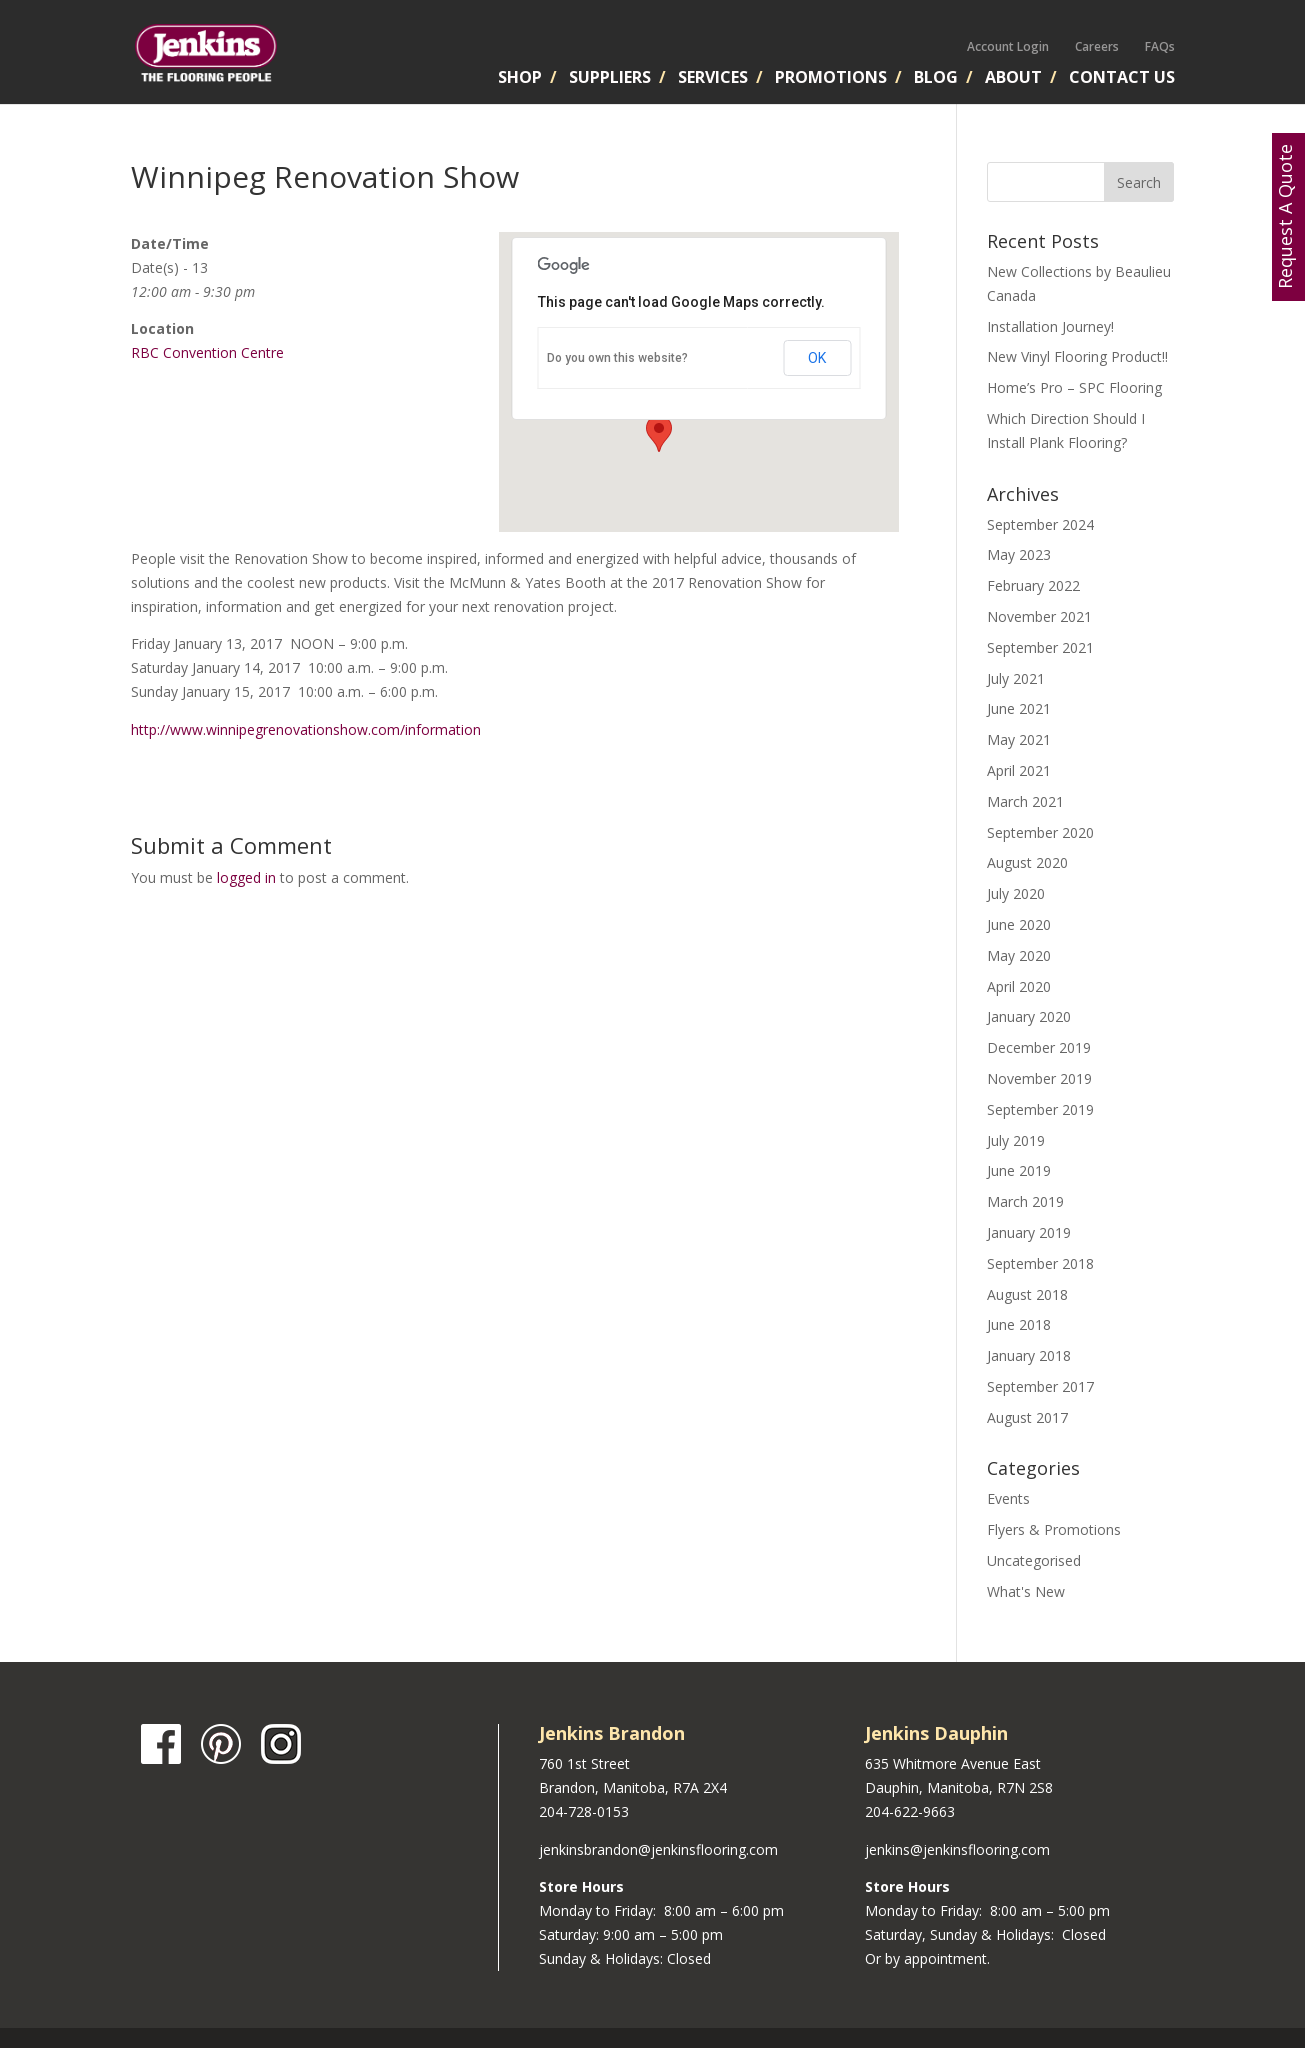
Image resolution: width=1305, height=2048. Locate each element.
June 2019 (1019, 1170)
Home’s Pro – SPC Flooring (1074, 387)
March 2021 (1025, 801)
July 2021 (1016, 678)
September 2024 (1040, 524)
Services (713, 79)
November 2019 (1039, 1078)
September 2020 (1040, 832)
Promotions (831, 79)
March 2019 (1025, 1201)
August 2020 (1027, 862)
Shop (520, 79)
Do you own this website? (617, 358)
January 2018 (1029, 1355)
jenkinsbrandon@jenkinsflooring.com (658, 1849)
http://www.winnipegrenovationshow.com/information (306, 729)
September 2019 (1040, 1109)
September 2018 (1040, 1263)
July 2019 (1016, 1140)
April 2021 (1019, 770)
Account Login (1008, 46)
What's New (1026, 1591)
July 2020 (1016, 893)
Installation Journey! (1050, 326)
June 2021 (1019, 708)
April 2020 (1019, 986)
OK (817, 358)
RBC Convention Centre (207, 352)
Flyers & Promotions (1054, 1529)
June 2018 (1019, 1324)
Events (1008, 1498)
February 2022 (1033, 585)
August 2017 (1027, 1417)
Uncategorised (1034, 1560)
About (1013, 79)
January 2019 (1029, 1232)
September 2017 (1040, 1386)
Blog (936, 79)
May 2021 (1019, 739)
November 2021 (1039, 616)
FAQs (1160, 46)
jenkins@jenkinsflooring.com (957, 1849)
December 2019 (1039, 1047)
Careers (1097, 46)
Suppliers (610, 79)
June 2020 (1019, 924)
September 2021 (1040, 647)
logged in (246, 877)
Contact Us (1122, 79)
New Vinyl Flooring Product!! (1077, 356)
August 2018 (1027, 1294)
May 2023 (1019, 554)
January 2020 (1029, 1016)
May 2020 (1019, 955)
